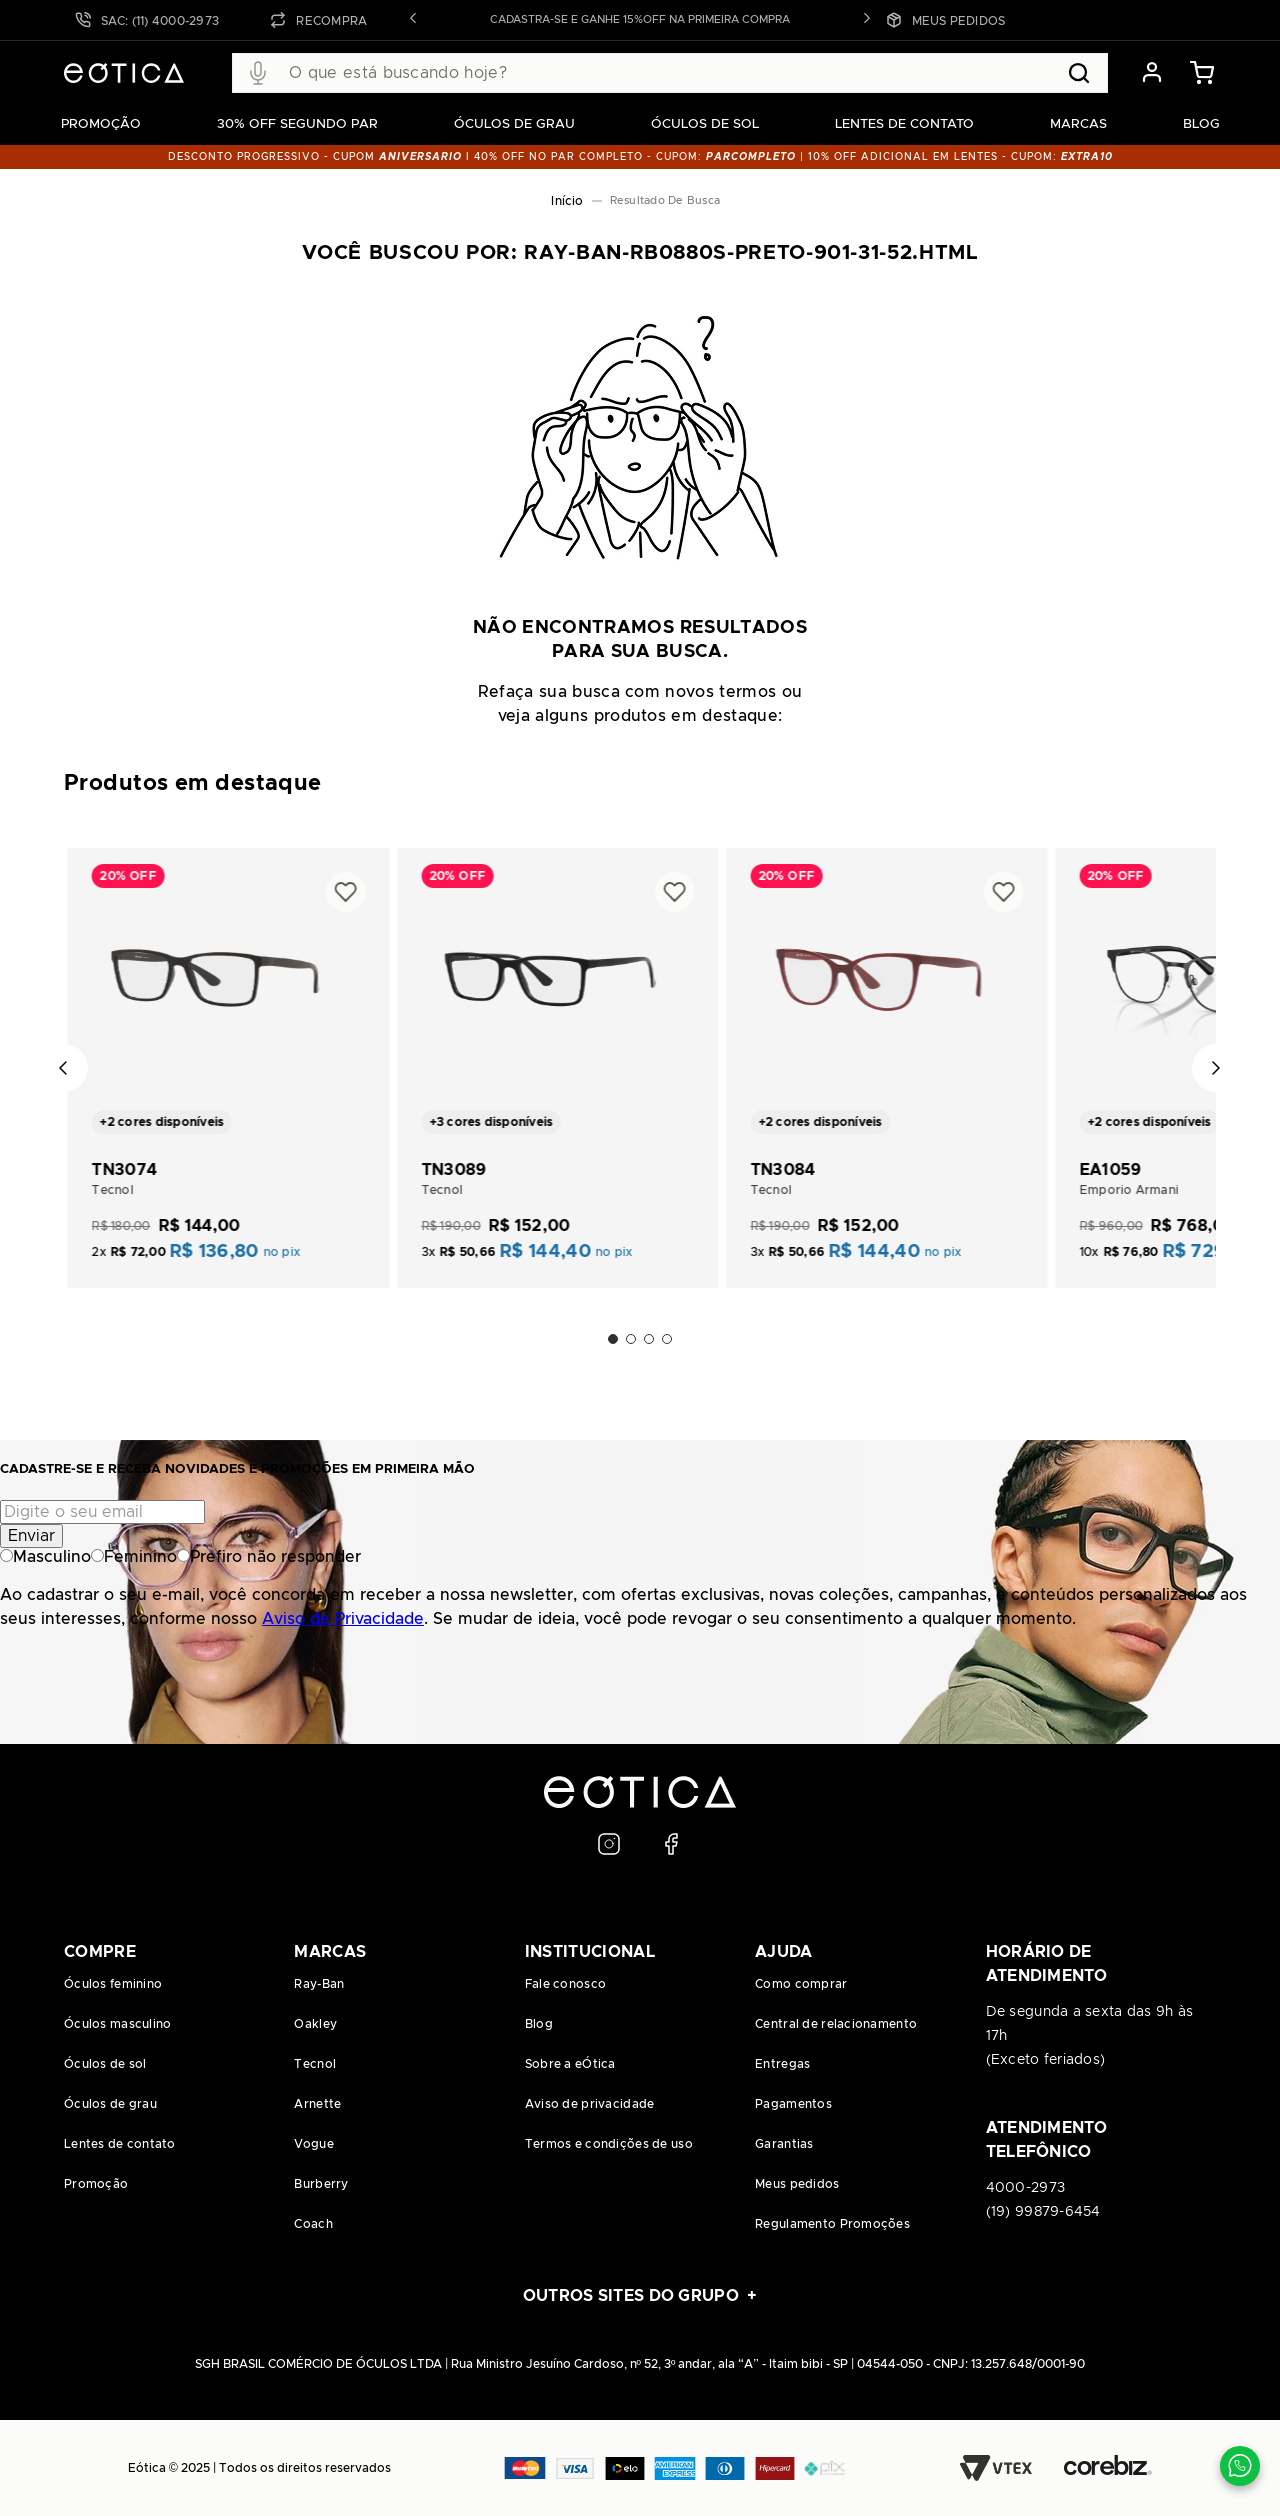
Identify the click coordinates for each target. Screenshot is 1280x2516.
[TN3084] (886, 1056)
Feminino (134, 1557)
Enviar (31, 1536)
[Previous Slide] (64, 1068)
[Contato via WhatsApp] (1240, 2466)
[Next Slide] (1216, 1068)
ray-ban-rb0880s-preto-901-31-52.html (669, 201)
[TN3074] (228, 1056)
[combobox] (670, 73)
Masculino (45, 1557)
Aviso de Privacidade (343, 1619)
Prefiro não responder (269, 1557)
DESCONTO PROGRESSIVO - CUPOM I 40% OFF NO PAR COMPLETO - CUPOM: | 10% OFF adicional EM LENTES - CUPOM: (640, 157)
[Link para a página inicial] (567, 201)
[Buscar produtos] (1079, 73)
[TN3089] (557, 1056)
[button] (413, 20)
